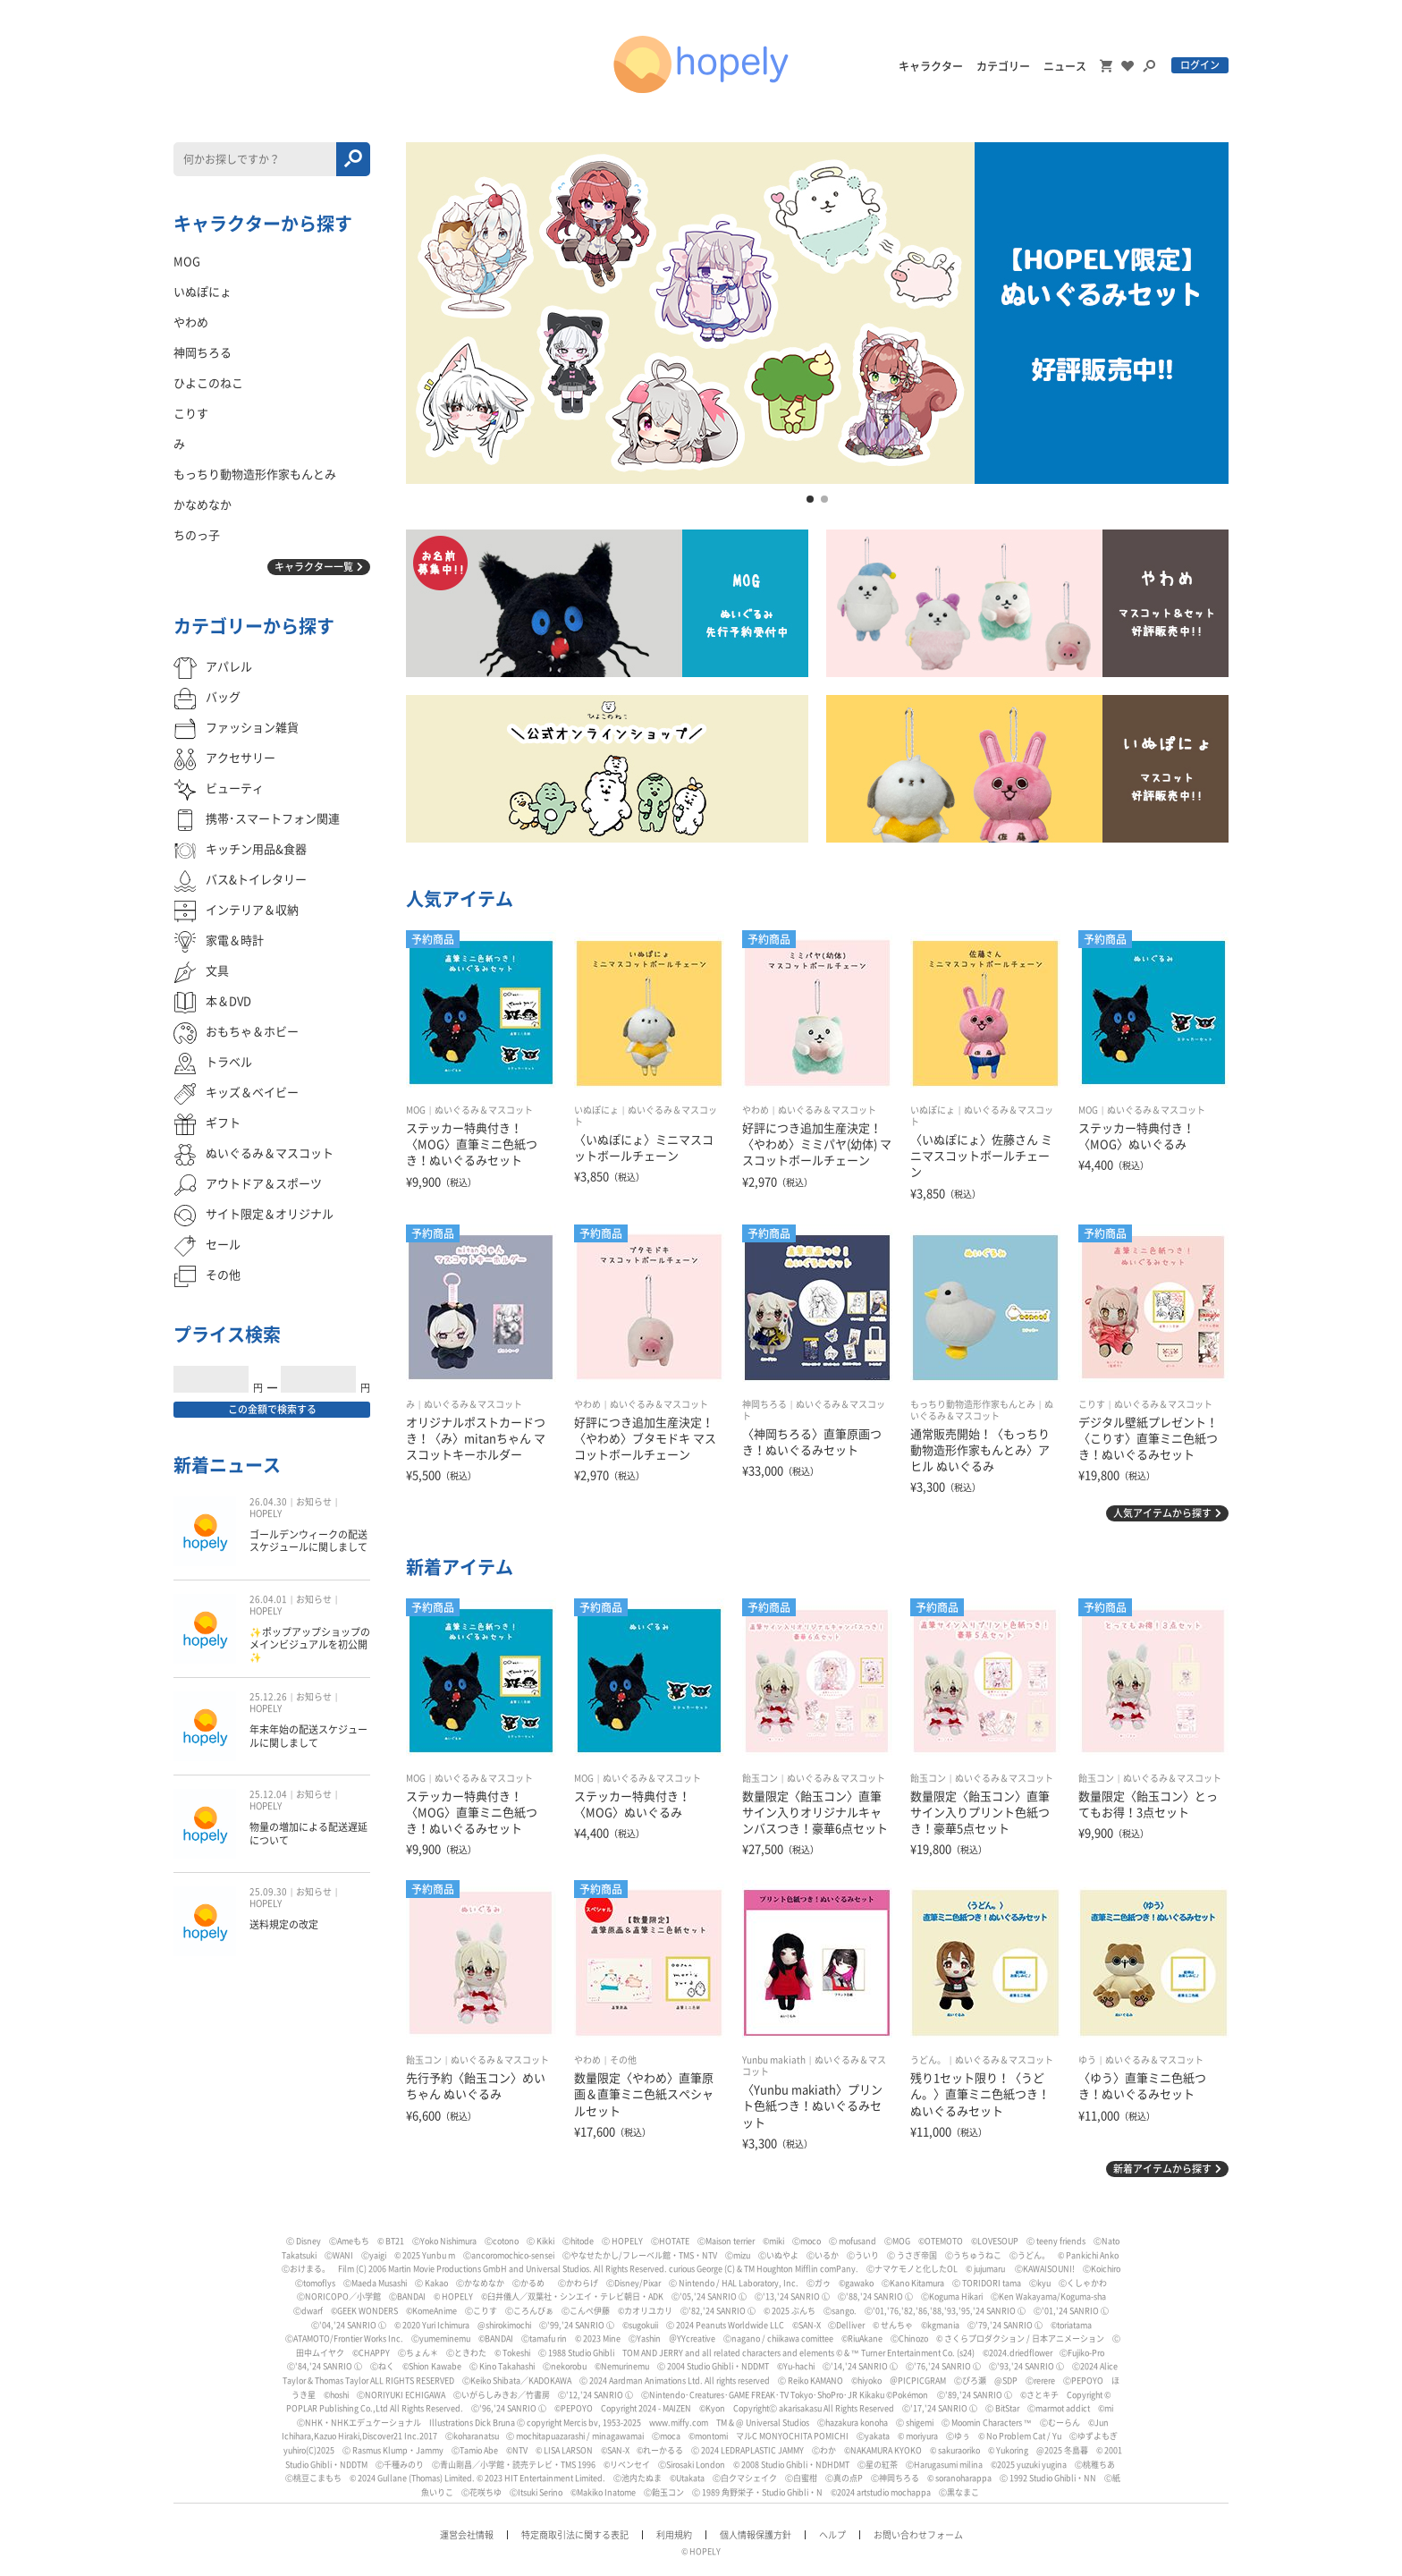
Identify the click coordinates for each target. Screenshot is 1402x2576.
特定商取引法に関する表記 (575, 2534)
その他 (623, 2059)
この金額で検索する (272, 1409)
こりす (1091, 1404)
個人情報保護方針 (755, 2534)
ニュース (1064, 66)
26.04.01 (268, 1599)
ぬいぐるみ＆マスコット (484, 1110)
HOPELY (265, 1513)
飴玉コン (760, 1778)
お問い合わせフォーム (918, 2534)
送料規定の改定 (283, 1924)
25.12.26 (268, 1696)
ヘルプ (832, 2534)
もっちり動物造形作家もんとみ (972, 1404)
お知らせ (314, 1501)
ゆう (1087, 2059)
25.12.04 (268, 1794)
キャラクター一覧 (313, 567)
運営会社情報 (467, 2534)
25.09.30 (268, 1891)
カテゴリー (1003, 66)
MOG (416, 1110)
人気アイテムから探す (1162, 1513)
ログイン (1200, 65)
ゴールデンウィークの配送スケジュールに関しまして (308, 1541)
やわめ (755, 1110)
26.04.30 (268, 1501)
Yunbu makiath (774, 2059)
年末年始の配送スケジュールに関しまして (308, 1735)
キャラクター (931, 66)
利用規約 (674, 2534)
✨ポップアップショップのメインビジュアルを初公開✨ (309, 1645)
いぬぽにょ (596, 1110)
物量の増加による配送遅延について (308, 1833)
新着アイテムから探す (1162, 2169)
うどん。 (928, 2059)
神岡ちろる (764, 1404)
